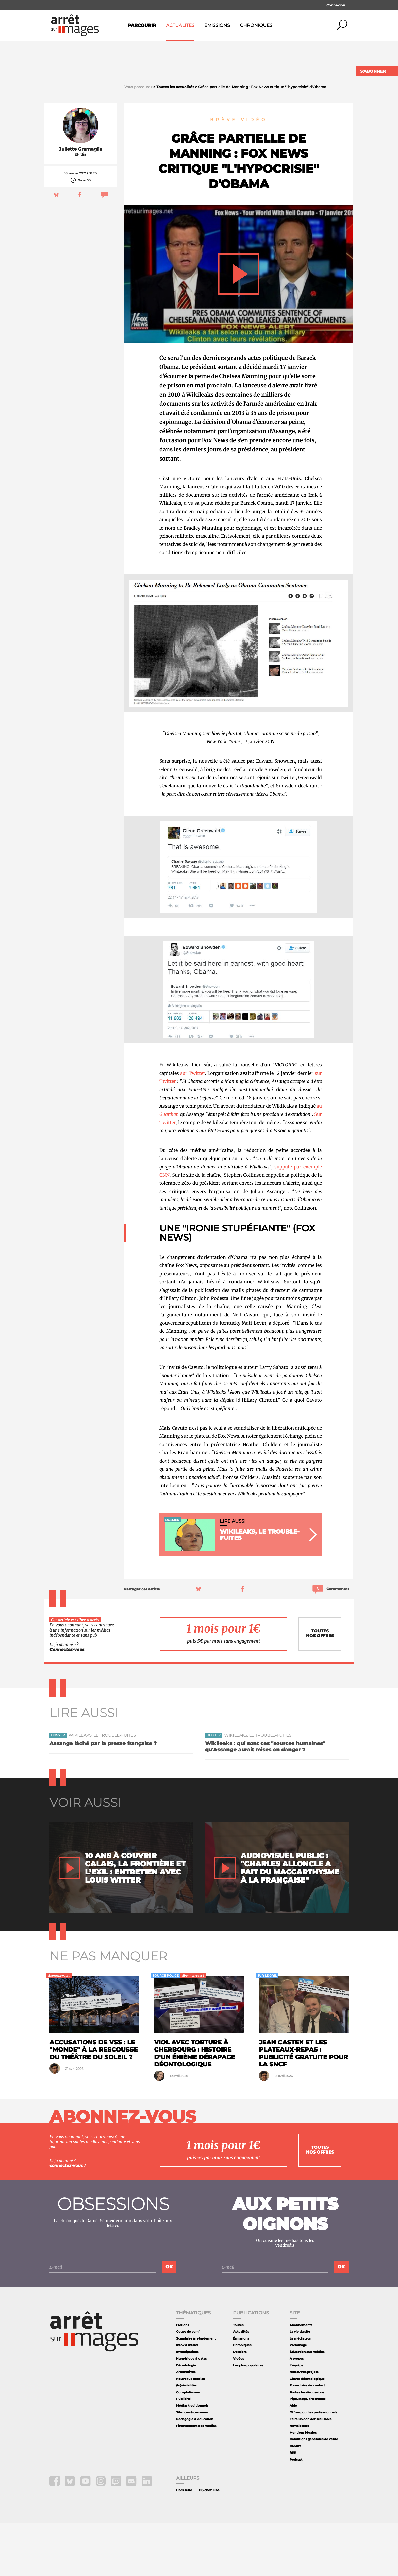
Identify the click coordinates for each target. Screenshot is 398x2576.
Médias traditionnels (192, 2459)
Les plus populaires (248, 2418)
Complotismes (188, 2445)
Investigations (187, 2405)
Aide (293, 2459)
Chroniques (256, 25)
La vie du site (300, 2385)
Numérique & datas (191, 2412)
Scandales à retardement (196, 2392)
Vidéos (238, 2412)
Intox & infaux (187, 2398)
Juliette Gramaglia (80, 202)
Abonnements (301, 2378)
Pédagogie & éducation (194, 2472)
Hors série (184, 2543)
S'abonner (373, 71)
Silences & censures (192, 2465)
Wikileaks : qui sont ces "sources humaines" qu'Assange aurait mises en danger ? (265, 1800)
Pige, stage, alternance (308, 2452)
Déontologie (186, 2418)
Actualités (180, 25)
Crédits (295, 2499)
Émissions (217, 25)
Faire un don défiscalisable (311, 2472)
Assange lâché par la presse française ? (103, 1797)
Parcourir (142, 25)
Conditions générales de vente (314, 2492)
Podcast (296, 2513)
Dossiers (239, 2405)
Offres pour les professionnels (313, 2465)
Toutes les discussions (307, 2445)
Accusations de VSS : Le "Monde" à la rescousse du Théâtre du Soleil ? (93, 2103)
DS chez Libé (209, 2543)
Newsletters (299, 2479)
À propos (297, 2412)
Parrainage (298, 2398)
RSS (293, 2506)
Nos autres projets (304, 2425)
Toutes (238, 2378)
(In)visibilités (186, 2439)
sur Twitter (192, 1126)
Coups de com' (188, 2385)
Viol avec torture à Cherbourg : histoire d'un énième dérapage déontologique (194, 2106)
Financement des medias (196, 2479)
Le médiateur (300, 2392)
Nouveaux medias (190, 2432)
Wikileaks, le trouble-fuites (102, 1788)
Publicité (183, 2452)
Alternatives (185, 2425)
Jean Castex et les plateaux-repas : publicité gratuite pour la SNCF (303, 2106)
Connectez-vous (67, 1702)
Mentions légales (303, 2486)
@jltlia (80, 208)
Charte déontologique (307, 2432)
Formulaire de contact (307, 2439)
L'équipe (296, 2418)
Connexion (335, 5)
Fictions (182, 2378)
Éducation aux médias (307, 2405)
